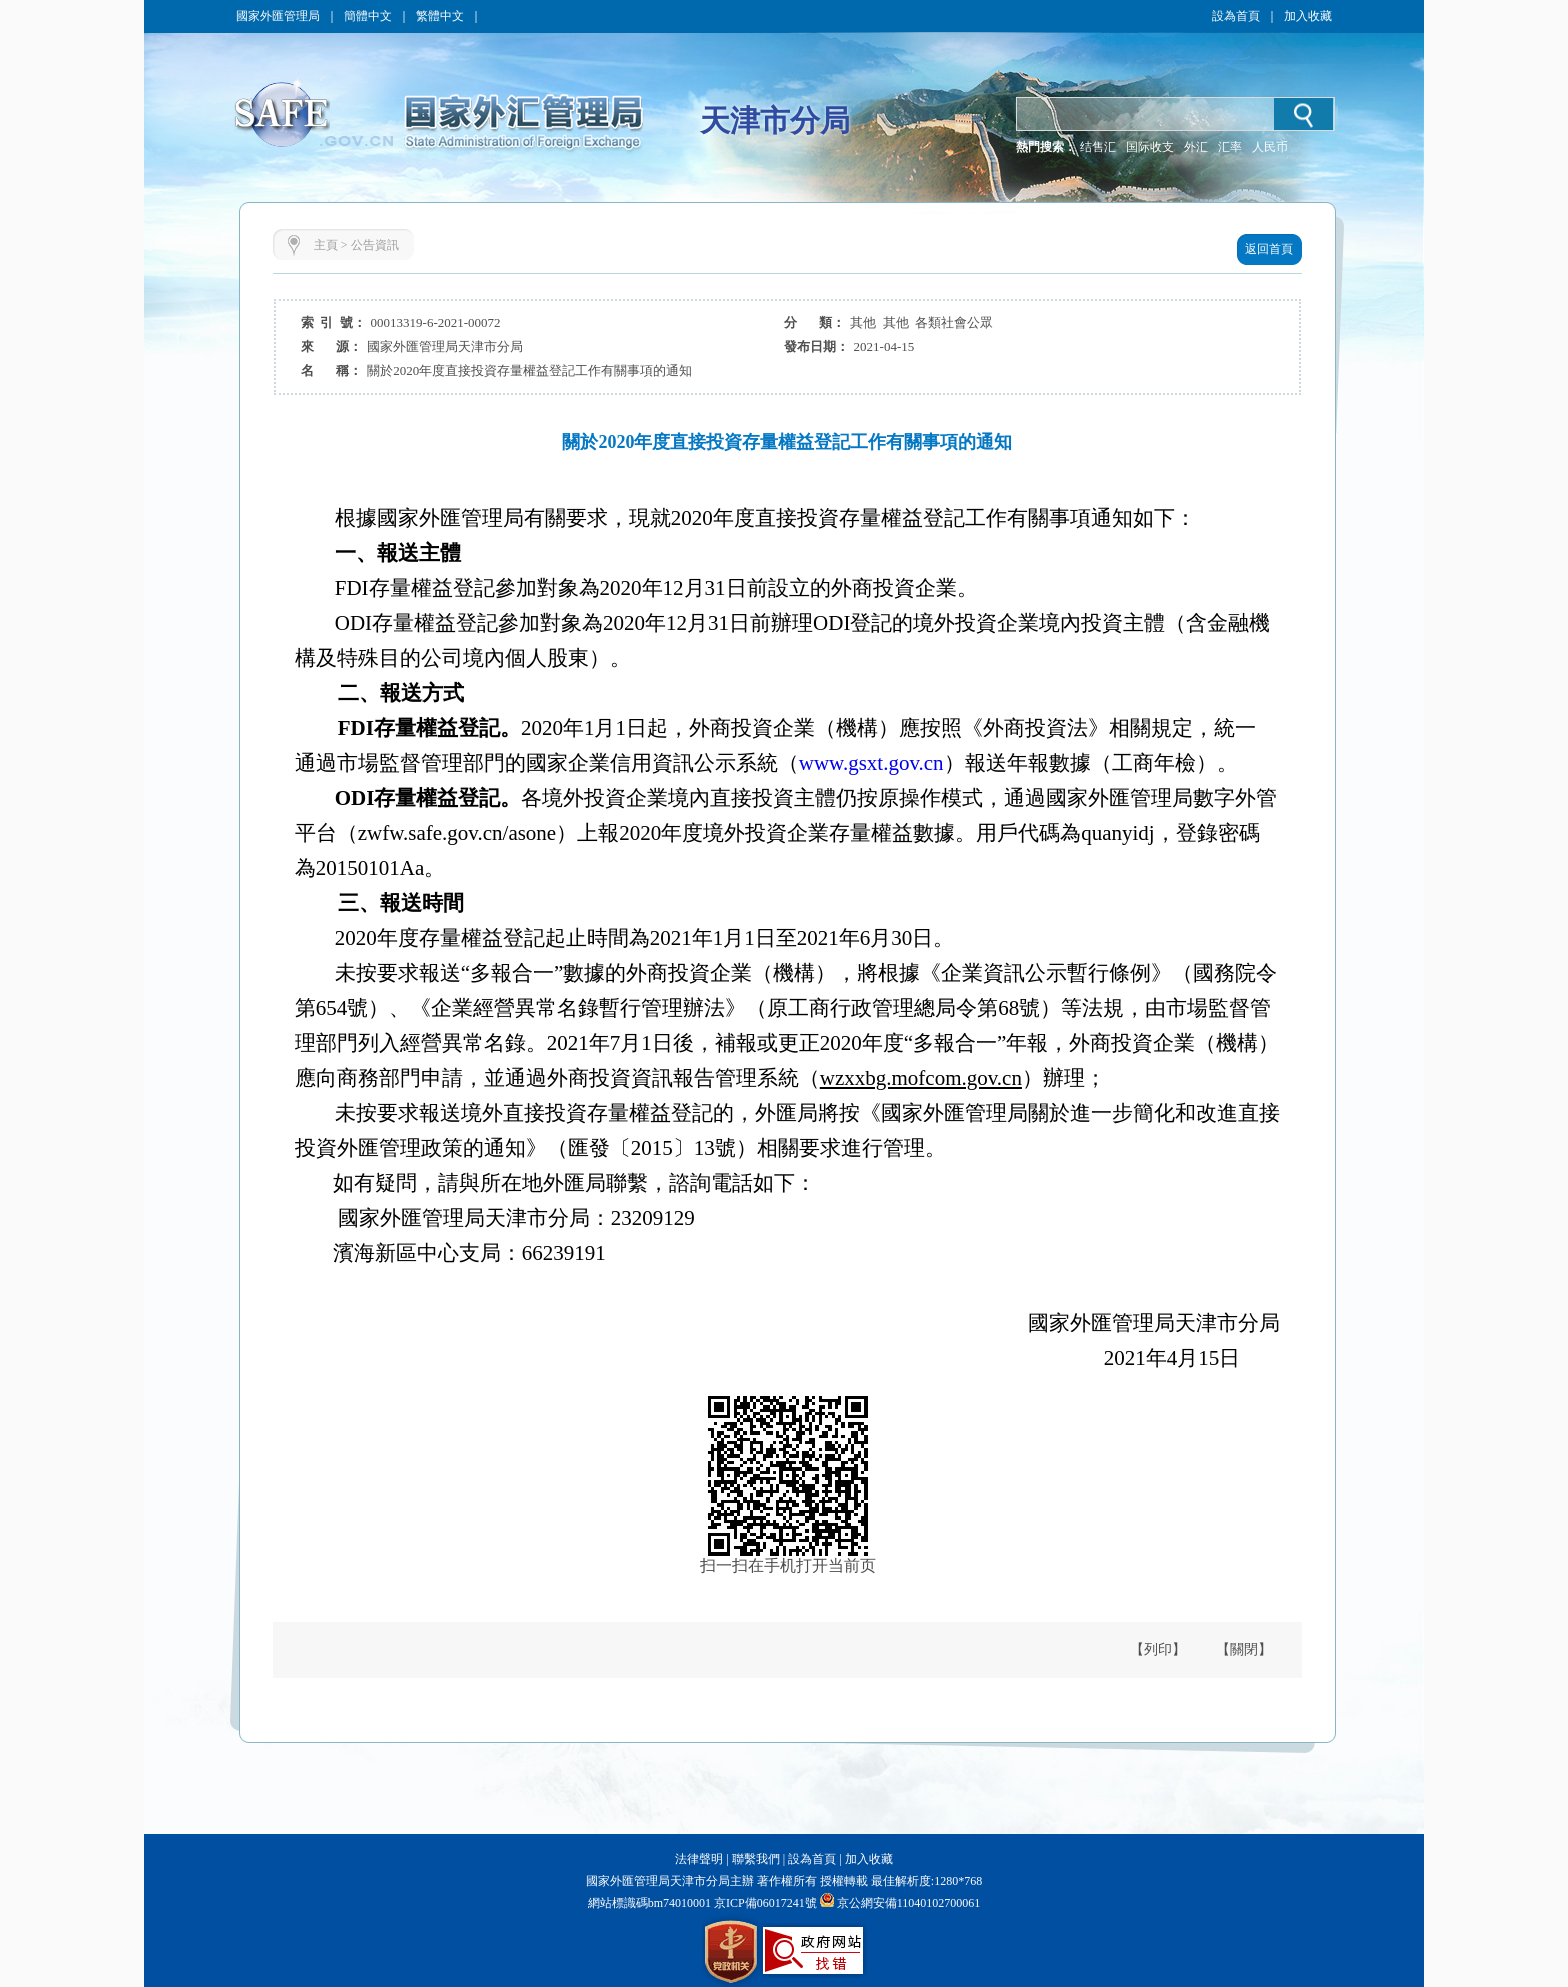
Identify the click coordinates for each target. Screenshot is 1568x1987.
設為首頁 (1236, 16)
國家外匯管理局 (278, 16)
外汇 (1196, 147)
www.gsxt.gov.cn (871, 763)
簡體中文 (368, 16)
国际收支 (1150, 147)
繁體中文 (440, 16)
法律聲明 (699, 1859)
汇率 (1230, 147)
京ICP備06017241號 (764, 1903)
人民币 (1270, 147)
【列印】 (1158, 1649)
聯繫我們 (756, 1859)
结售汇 (1098, 147)
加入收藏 (1308, 16)
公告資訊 (375, 245)
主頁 (326, 245)
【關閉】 (1244, 1649)
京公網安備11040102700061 (909, 1903)
